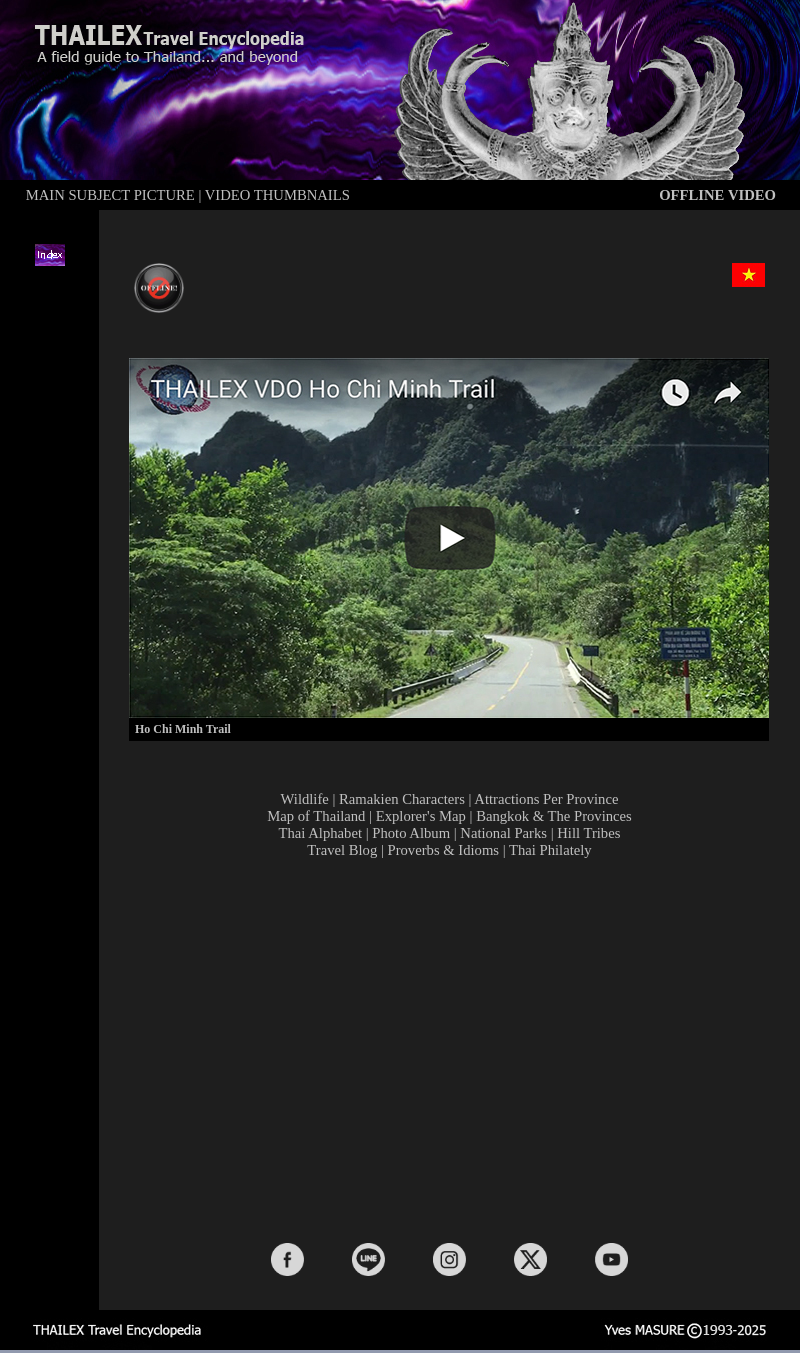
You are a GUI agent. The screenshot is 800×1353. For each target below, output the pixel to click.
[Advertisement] (454, 1049)
